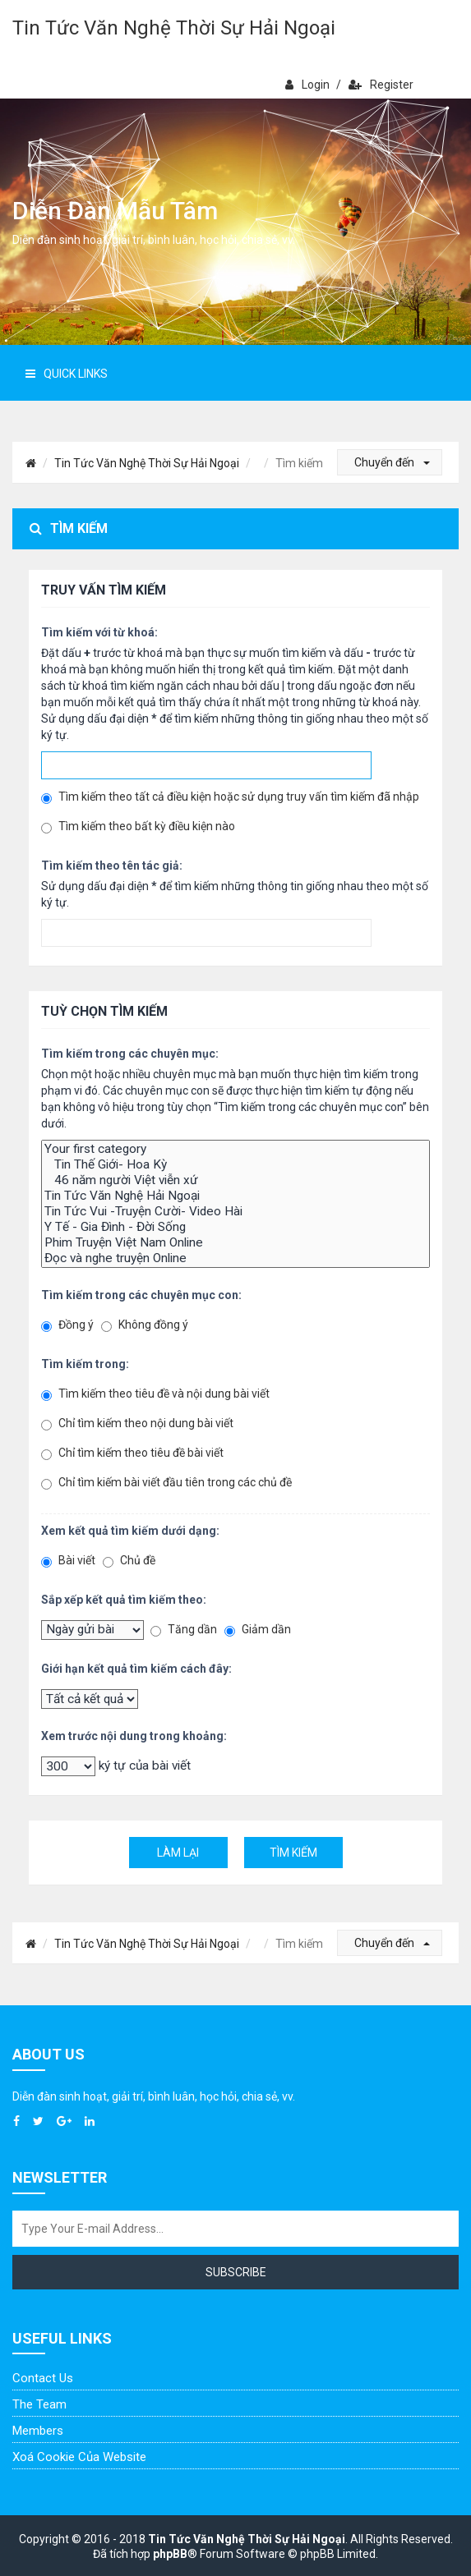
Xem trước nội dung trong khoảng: (134, 1736)
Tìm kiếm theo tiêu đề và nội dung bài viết (155, 1394)
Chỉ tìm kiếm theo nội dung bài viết (137, 1423)
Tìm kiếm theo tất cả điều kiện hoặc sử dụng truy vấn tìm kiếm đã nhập (230, 797)
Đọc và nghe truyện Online (235, 1258)
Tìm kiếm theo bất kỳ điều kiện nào (138, 826)
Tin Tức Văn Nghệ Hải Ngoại (235, 1196)
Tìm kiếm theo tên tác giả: (111, 865)
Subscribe (235, 2272)
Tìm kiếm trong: (85, 1364)
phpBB (170, 2553)
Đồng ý (67, 1325)
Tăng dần (183, 1630)
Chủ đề (129, 1561)
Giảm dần (257, 1630)
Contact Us (42, 2378)
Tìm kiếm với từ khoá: (99, 632)
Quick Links (66, 373)
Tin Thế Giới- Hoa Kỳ (235, 1165)
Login (307, 84)
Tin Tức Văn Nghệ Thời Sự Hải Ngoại (173, 27)
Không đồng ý (144, 1325)
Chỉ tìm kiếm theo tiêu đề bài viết (132, 1453)
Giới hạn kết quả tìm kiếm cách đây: (136, 1668)
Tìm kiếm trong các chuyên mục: (130, 1053)
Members (37, 2430)
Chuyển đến (392, 462)
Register (381, 84)
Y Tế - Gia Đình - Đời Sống (235, 1227)
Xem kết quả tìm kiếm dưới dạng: (130, 1530)
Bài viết (68, 1561)
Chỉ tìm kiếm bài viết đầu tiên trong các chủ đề (166, 1483)
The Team (39, 2404)
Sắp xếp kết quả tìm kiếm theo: (123, 1599)
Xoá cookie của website (79, 2457)
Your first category (235, 1149)
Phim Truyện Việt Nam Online (235, 1243)
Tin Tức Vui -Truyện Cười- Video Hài (235, 1211)
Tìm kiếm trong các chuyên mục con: (141, 1295)
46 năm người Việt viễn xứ (235, 1180)
